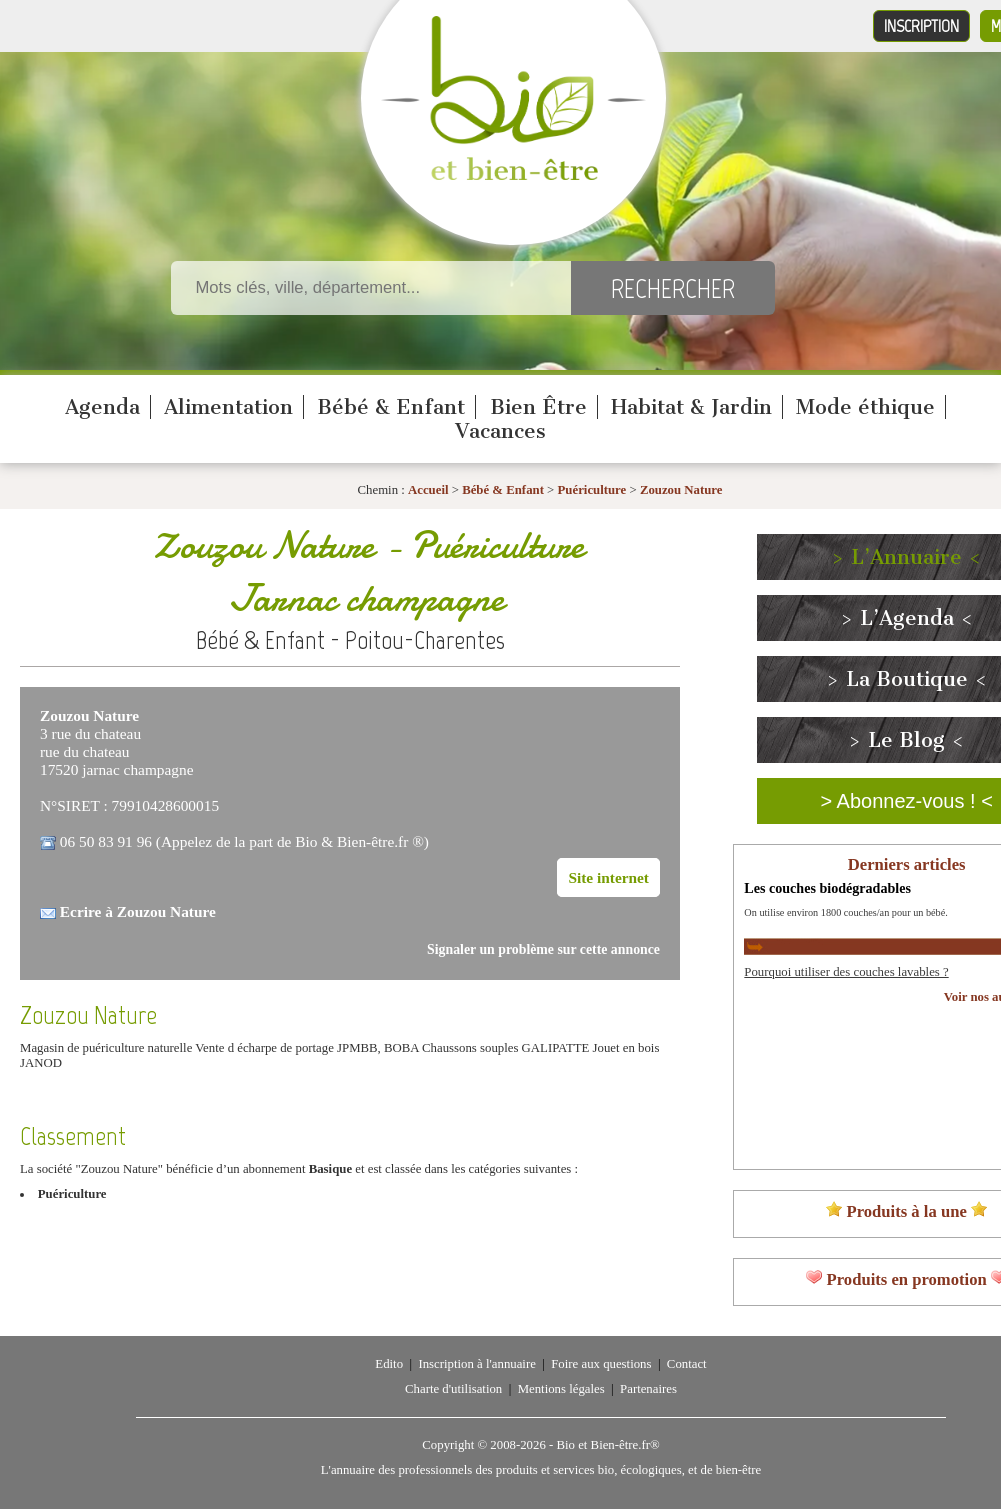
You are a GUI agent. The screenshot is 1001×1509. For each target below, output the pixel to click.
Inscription (921, 26)
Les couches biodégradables (827, 888)
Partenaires (648, 1389)
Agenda (102, 407)
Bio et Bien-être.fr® (607, 1445)
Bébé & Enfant (391, 407)
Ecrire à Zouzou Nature (138, 911)
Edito (389, 1364)
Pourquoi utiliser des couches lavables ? (846, 972)
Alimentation (228, 407)
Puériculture (594, 490)
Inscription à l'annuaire (476, 1364)
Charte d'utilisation (453, 1389)
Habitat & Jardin (691, 407)
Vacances (500, 431)
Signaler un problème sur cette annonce (543, 949)
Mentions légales (561, 1389)
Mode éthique (865, 407)
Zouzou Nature (681, 490)
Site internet (608, 877)
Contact (687, 1364)
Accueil (428, 490)
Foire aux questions (601, 1364)
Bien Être (538, 407)
